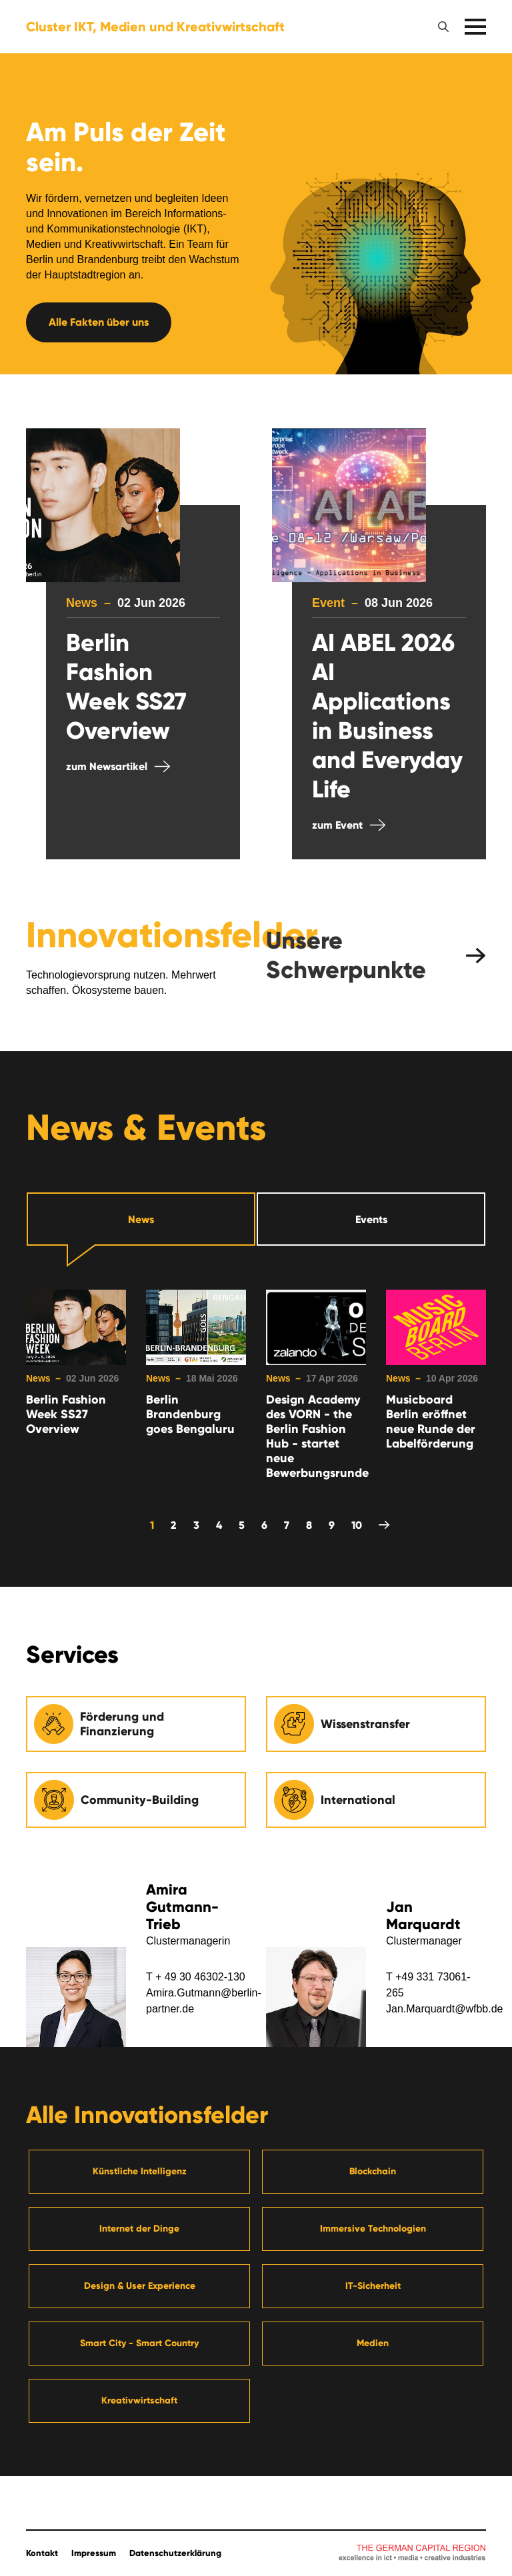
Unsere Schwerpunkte (346, 955)
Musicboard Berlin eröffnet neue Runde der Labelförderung (430, 1421)
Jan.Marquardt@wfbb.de (444, 2008)
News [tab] (141, 1219)
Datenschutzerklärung (175, 2553)
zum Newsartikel (106, 766)
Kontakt (42, 2553)
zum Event (337, 825)
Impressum (93, 2553)
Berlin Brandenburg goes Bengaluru (190, 1414)
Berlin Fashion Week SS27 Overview (66, 1414)
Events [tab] (371, 1219)
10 (356, 1525)
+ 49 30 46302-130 (200, 1976)
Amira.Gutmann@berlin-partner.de (203, 2000)
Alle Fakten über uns (99, 322)
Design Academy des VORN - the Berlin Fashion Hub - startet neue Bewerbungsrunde (316, 1436)
